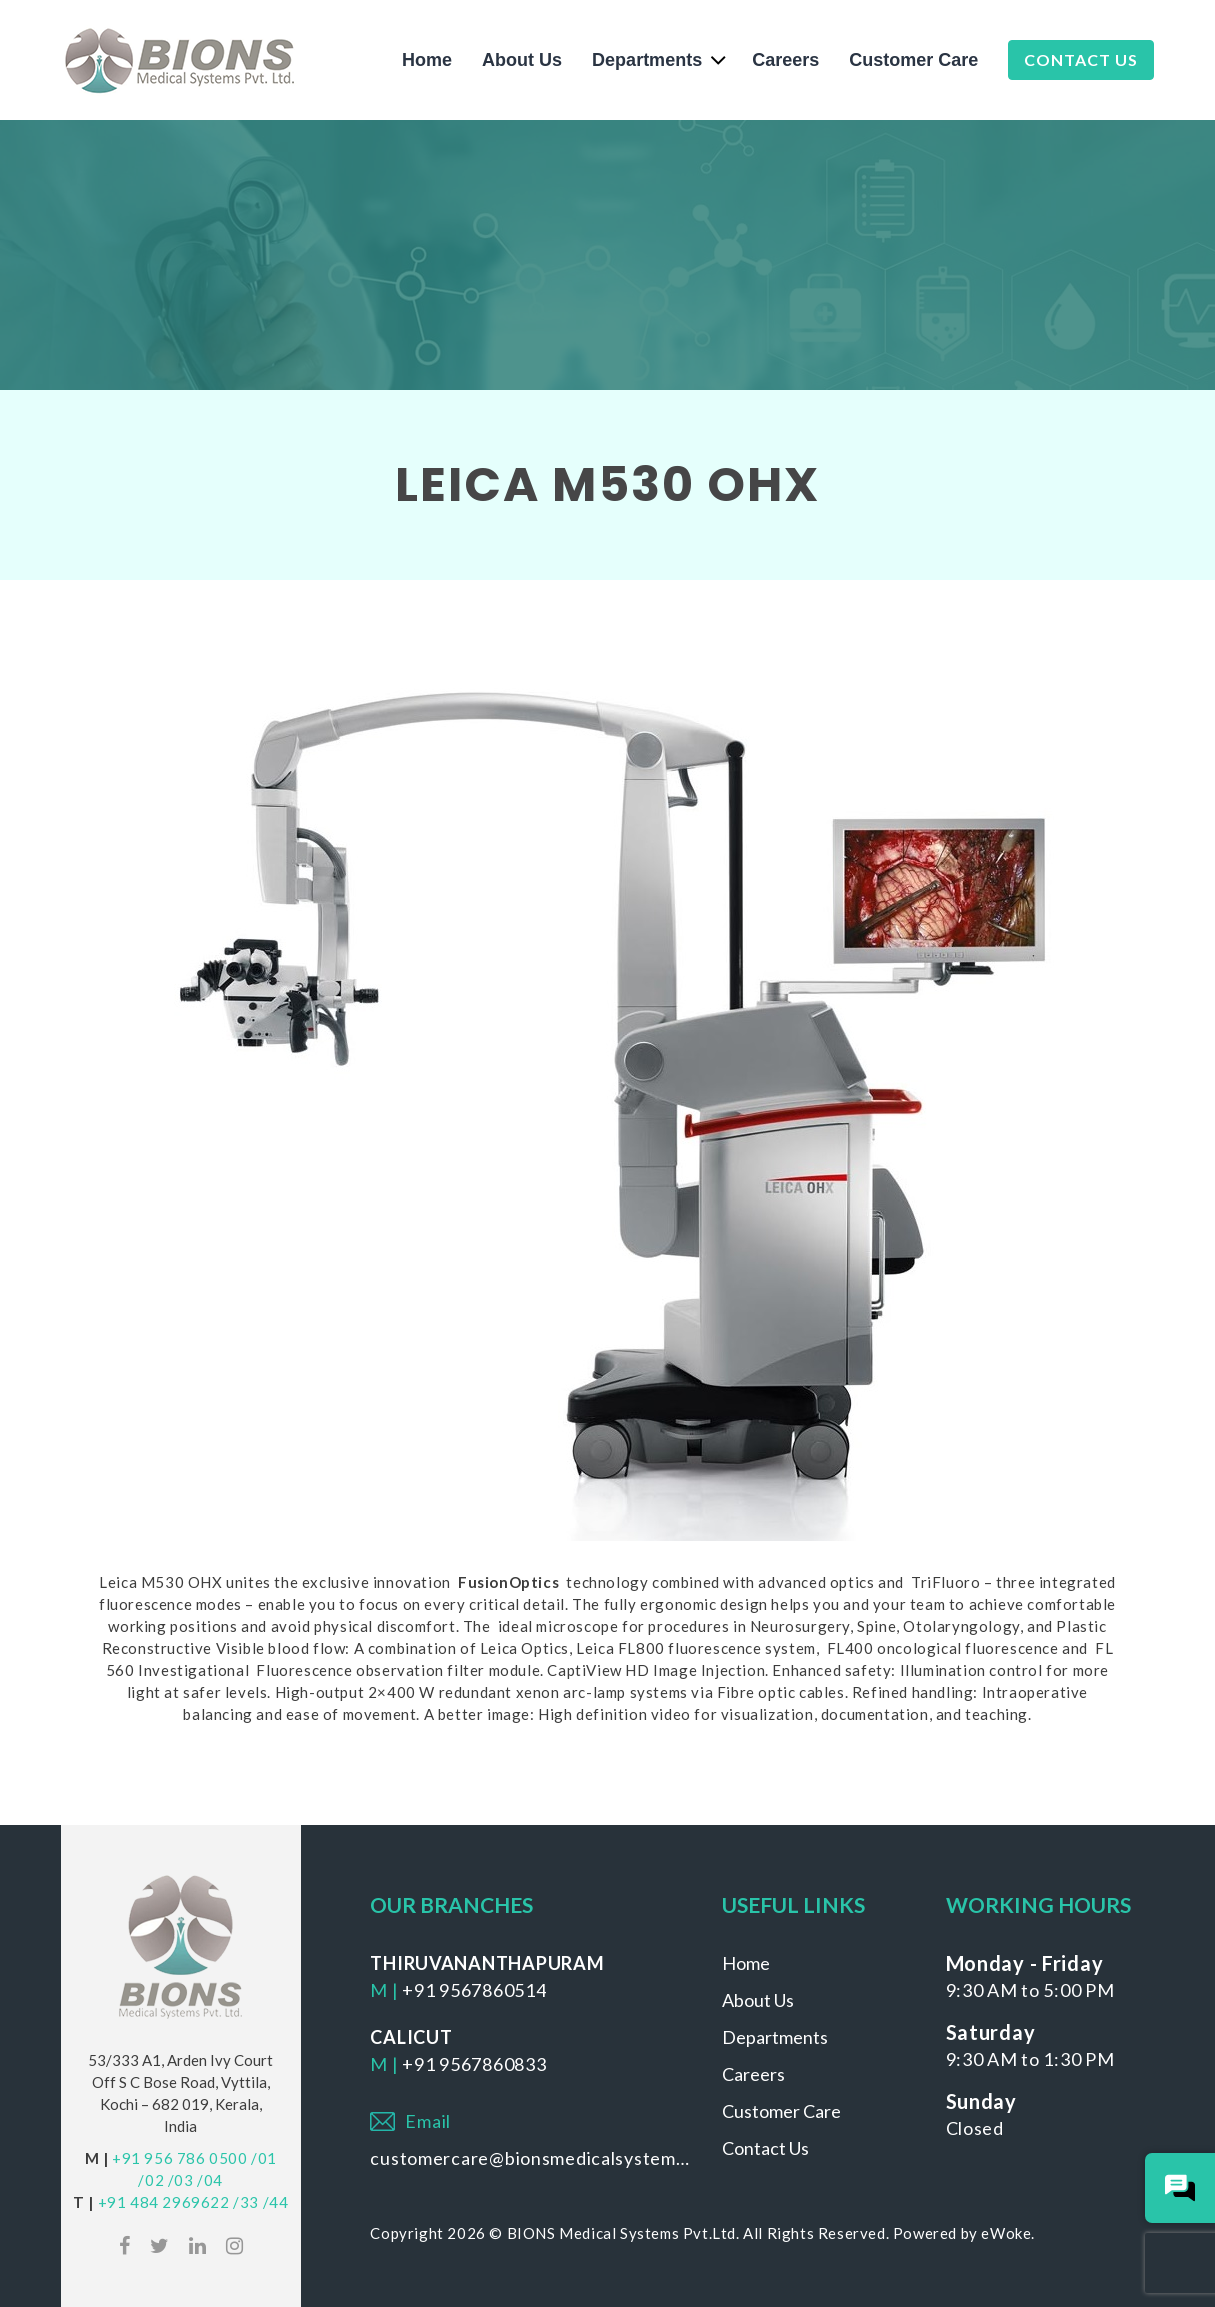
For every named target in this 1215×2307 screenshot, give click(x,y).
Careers (785, 60)
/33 (246, 2202)
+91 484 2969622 (164, 2202)
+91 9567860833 (474, 2064)
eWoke (1006, 2233)
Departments (647, 60)
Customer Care (913, 60)
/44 (276, 2202)
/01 (264, 2158)
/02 (151, 2180)
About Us (522, 60)
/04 (210, 2180)
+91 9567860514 (474, 1990)
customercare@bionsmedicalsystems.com (530, 2158)
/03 (181, 2180)
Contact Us (1081, 59)
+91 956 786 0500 (180, 2158)
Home (427, 60)
